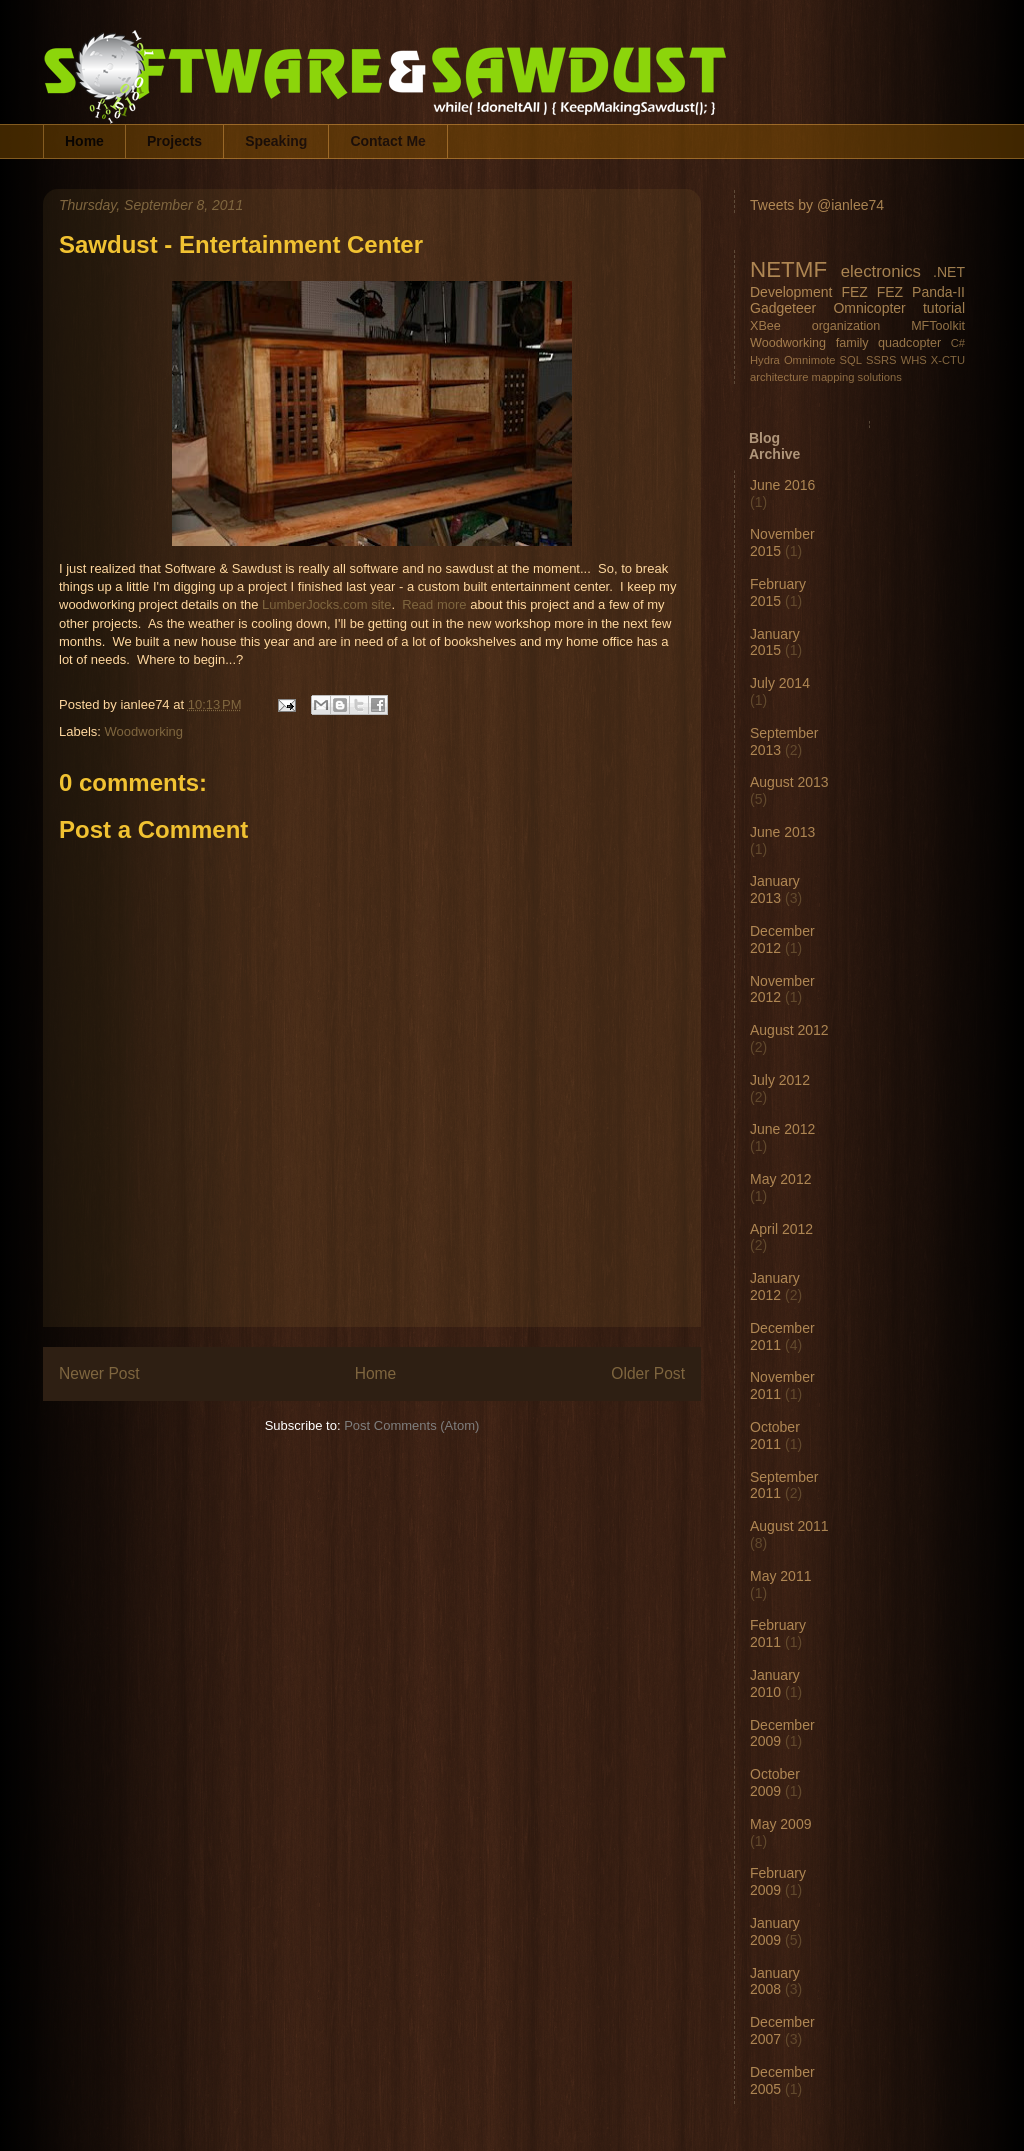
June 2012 (782, 1129)
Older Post (648, 1373)
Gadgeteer (783, 308)
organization (846, 326)
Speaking (276, 141)
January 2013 (775, 889)
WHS (914, 360)
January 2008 (775, 1981)
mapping (833, 377)
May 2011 (780, 1576)
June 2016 (782, 485)
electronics (881, 271)
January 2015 (775, 642)
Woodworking (144, 731)
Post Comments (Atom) (411, 1425)
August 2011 (789, 1526)
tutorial (944, 308)
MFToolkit (938, 326)
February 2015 (778, 592)
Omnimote (810, 360)
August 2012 (789, 1030)
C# (958, 343)
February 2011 (778, 1633)
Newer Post (99, 1373)
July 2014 (780, 683)
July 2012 (780, 1080)
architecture (779, 377)
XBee (765, 326)
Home (84, 141)
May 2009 (780, 1824)
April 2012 (781, 1229)
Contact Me (387, 141)
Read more (434, 604)
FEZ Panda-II (921, 292)
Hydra (765, 360)
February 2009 (778, 1881)
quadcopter (909, 343)
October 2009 (775, 1782)
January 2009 (775, 1931)
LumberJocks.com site (326, 604)
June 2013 (782, 832)
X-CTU (948, 360)
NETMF (788, 269)
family (852, 343)
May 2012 (780, 1179)
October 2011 (775, 1435)
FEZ (854, 292)
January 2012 (775, 1286)
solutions (880, 377)
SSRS (881, 360)
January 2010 (775, 1683)
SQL (851, 360)
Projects (174, 141)
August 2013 (789, 782)
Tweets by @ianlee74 (817, 205)
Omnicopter (869, 308)
